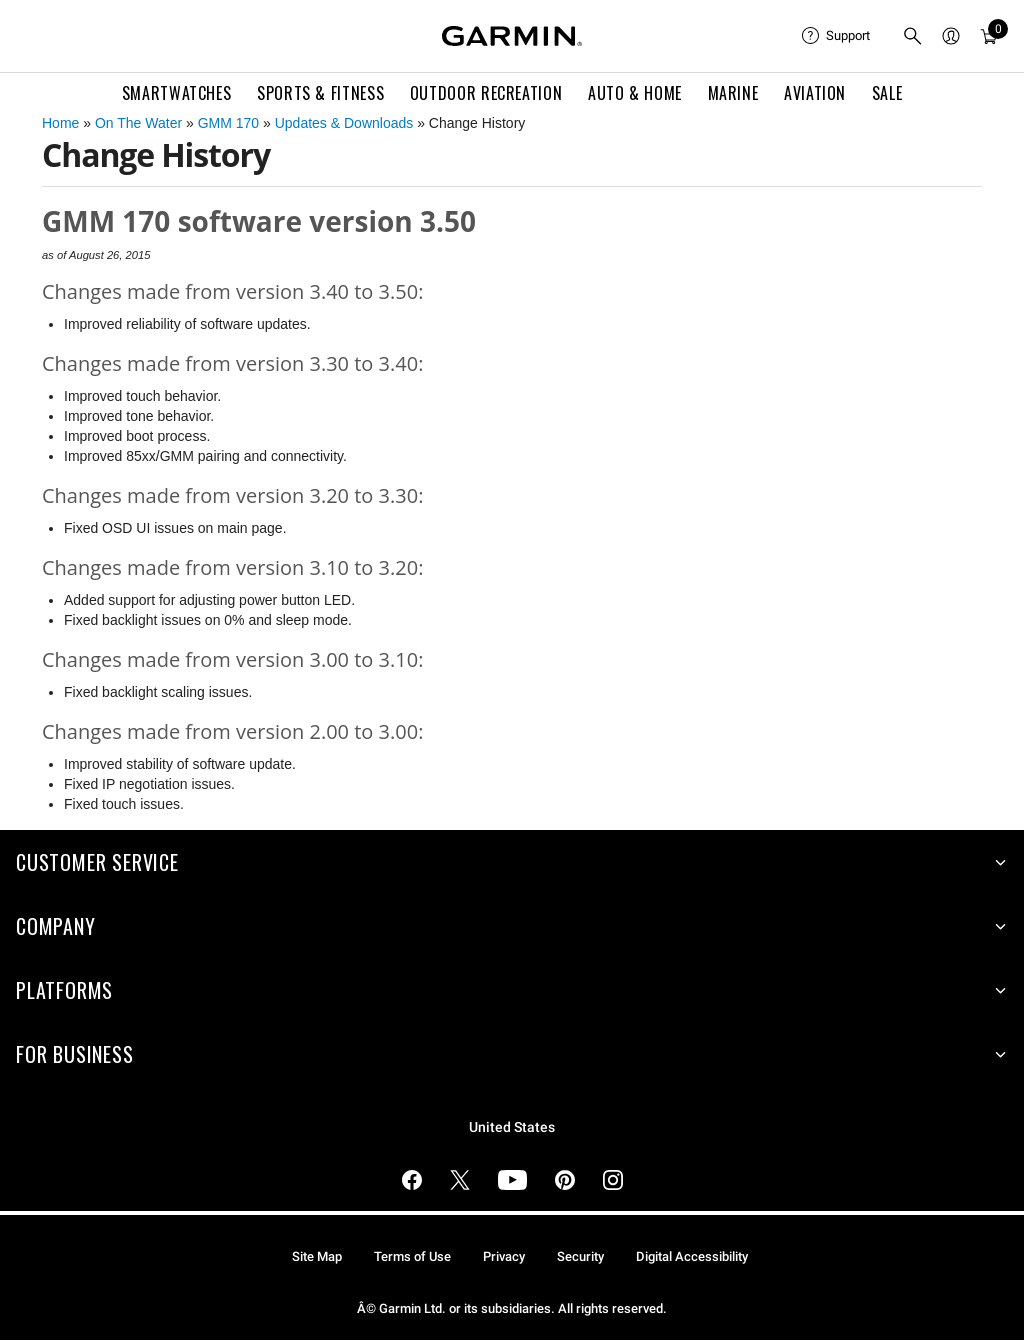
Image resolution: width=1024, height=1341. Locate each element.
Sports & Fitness (320, 93)
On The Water (138, 123)
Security (580, 1256)
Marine (733, 93)
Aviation (815, 93)
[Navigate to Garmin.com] (512, 36)
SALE (887, 93)
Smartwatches (177, 93)
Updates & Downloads (344, 123)
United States (512, 1127)
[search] (913, 36)
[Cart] (989, 36)
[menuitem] (836, 36)
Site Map (317, 1256)
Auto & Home (635, 93)
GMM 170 (228, 123)
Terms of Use (412, 1256)
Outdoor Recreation (486, 93)
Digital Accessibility (692, 1256)
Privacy (504, 1256)
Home (60, 123)
